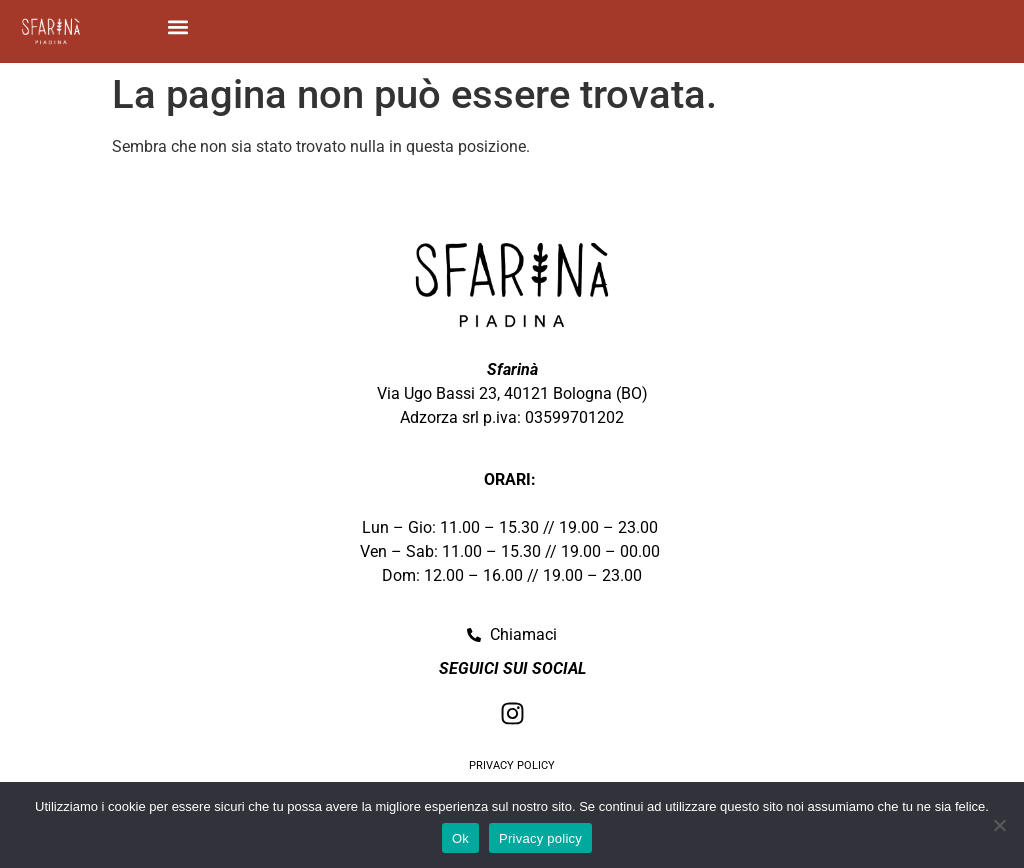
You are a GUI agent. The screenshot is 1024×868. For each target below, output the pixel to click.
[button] (178, 26)
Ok (460, 838)
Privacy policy (540, 838)
